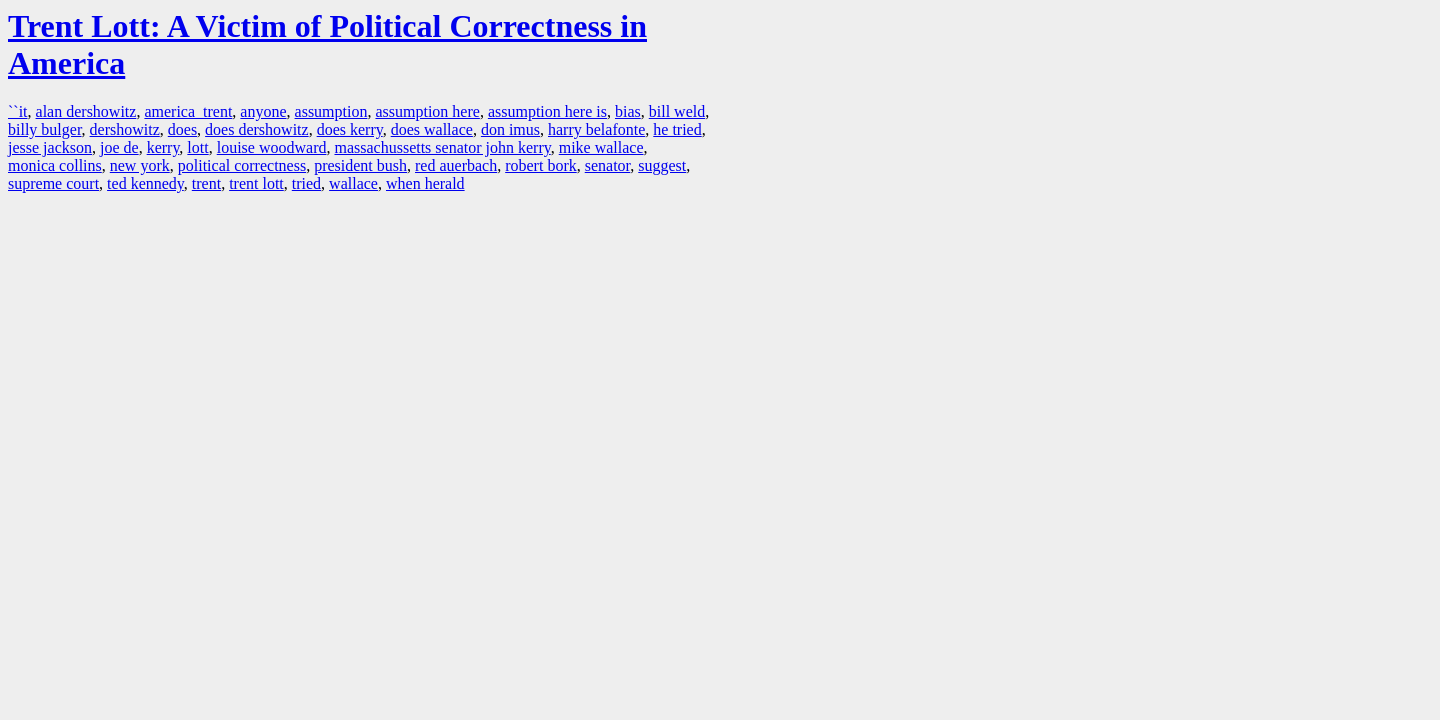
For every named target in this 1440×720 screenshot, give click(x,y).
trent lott (256, 183)
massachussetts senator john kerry (442, 147)
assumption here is (547, 111)
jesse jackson (50, 147)
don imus (510, 129)
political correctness (242, 165)
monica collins (55, 165)
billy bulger (45, 129)
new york (140, 165)
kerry (163, 147)
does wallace (432, 129)
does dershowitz (257, 129)
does (182, 129)
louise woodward (272, 147)
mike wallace (601, 147)
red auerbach (456, 165)
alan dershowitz (86, 111)
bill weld (677, 111)
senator (608, 165)
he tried (677, 129)
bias (628, 111)
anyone (263, 111)
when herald (425, 183)
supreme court (53, 183)
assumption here (427, 111)
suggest (662, 165)
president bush (360, 165)
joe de (119, 147)
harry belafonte (596, 129)
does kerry (350, 129)
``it (18, 111)
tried (306, 183)
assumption (331, 111)
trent (206, 183)
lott (197, 147)
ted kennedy (145, 183)
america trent (188, 111)
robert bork (541, 165)
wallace (353, 183)
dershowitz (125, 129)
